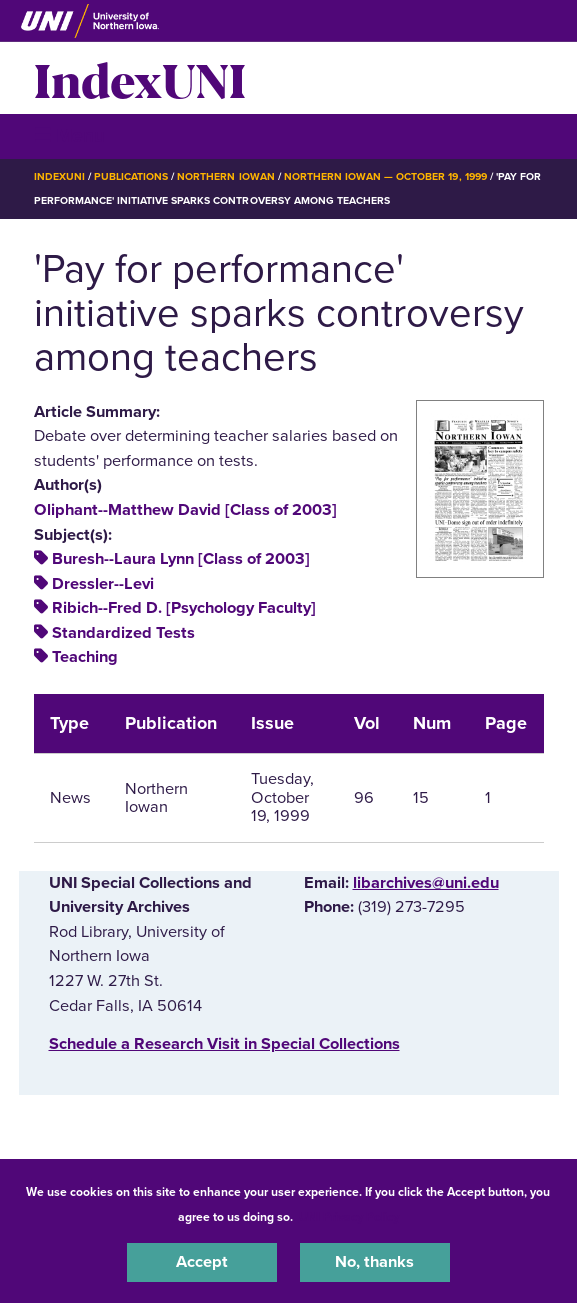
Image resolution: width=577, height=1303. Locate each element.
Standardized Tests (123, 633)
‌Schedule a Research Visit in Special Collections (224, 1044)
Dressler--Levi (103, 584)
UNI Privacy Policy (349, 1217)
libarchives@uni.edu (426, 883)
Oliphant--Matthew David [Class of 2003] (185, 510)
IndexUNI (140, 78)
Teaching (85, 657)
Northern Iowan (225, 176)
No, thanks (374, 1262)
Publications (131, 176)
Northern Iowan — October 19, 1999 (385, 176)
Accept (202, 1262)
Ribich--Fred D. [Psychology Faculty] (184, 608)
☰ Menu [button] (69, 135)
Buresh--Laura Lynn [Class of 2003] (181, 559)
